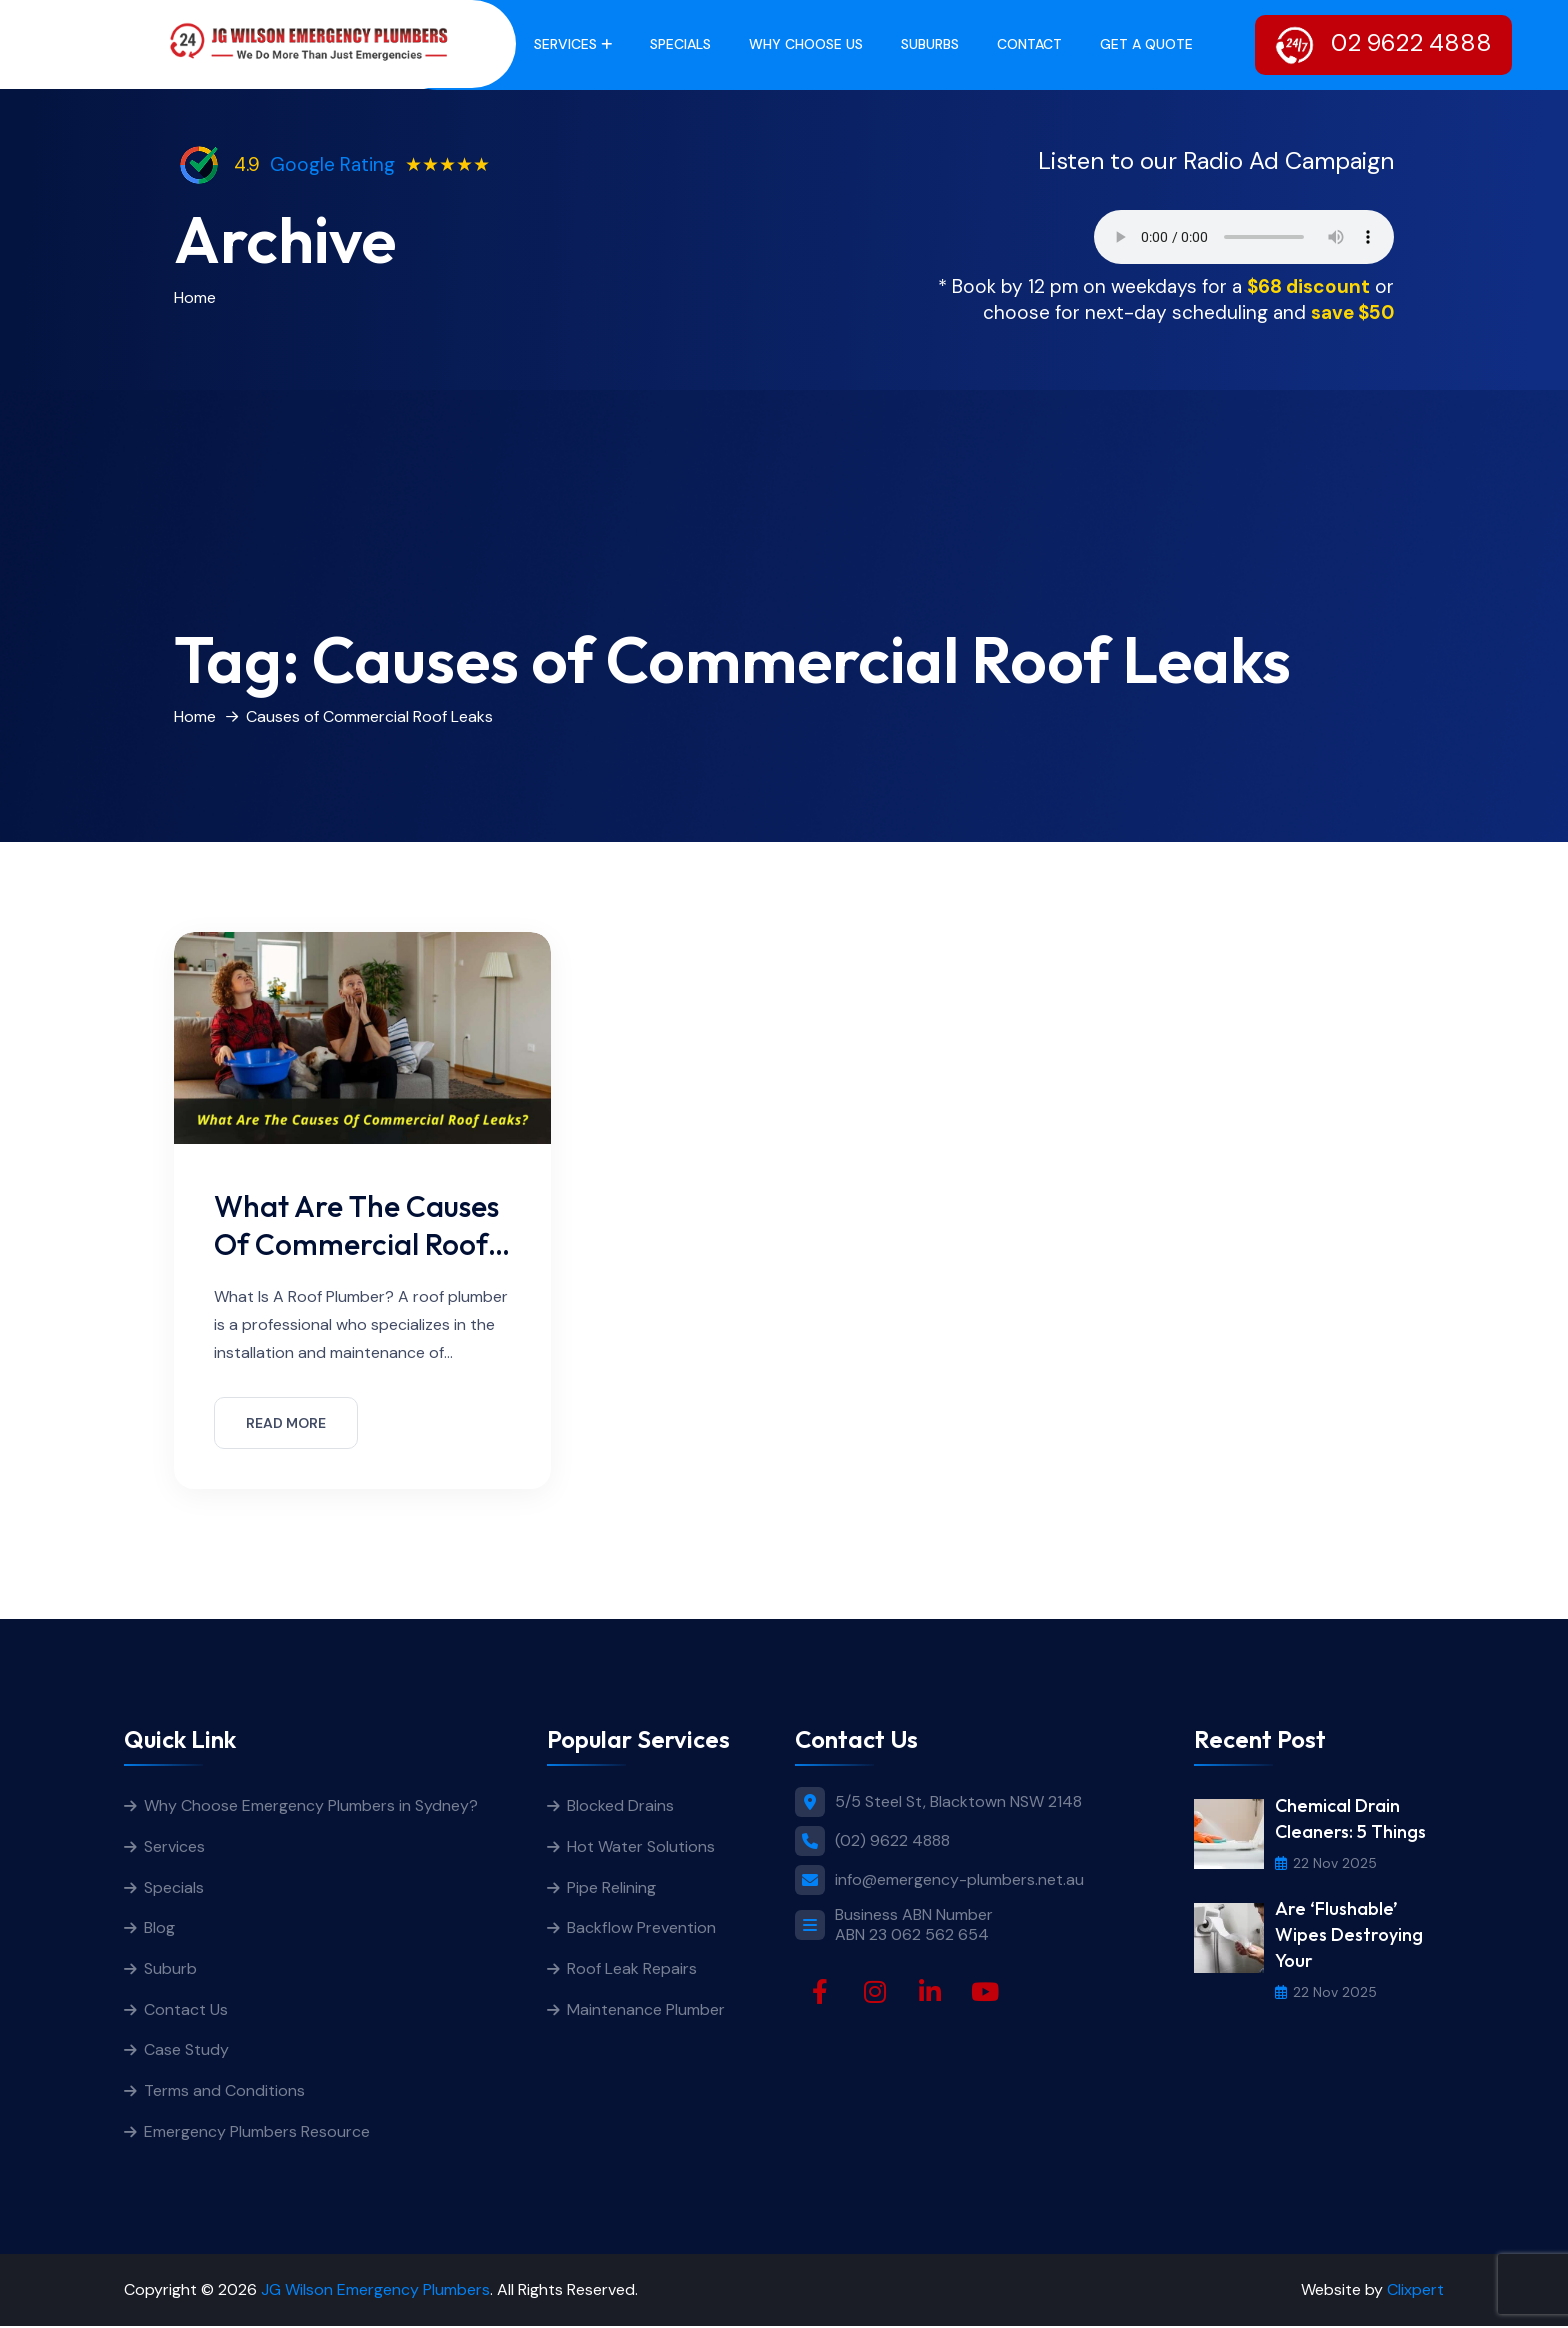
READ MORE (286, 1423)
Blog (159, 1928)
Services (565, 44)
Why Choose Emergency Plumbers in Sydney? (313, 1805)
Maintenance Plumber (646, 2010)
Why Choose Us (806, 44)
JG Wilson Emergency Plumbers (375, 2291)
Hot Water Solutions (641, 1846)
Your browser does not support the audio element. (1244, 237)
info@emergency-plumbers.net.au (959, 1880)
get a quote (1146, 44)
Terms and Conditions (224, 2092)
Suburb (170, 1969)
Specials (680, 44)
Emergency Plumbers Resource (257, 2133)
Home (195, 297)
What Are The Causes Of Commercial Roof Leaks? (358, 1243)
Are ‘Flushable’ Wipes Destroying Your (1349, 1934)
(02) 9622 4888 (892, 1840)
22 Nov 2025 (1326, 1863)
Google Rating (332, 164)
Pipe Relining (611, 1887)
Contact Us (186, 2010)
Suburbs (930, 44)
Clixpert (1415, 2291)
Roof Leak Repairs (632, 1969)
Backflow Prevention (641, 1928)
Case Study (186, 2051)
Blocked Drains (620, 1805)
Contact (1029, 44)
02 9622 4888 (1383, 45)
